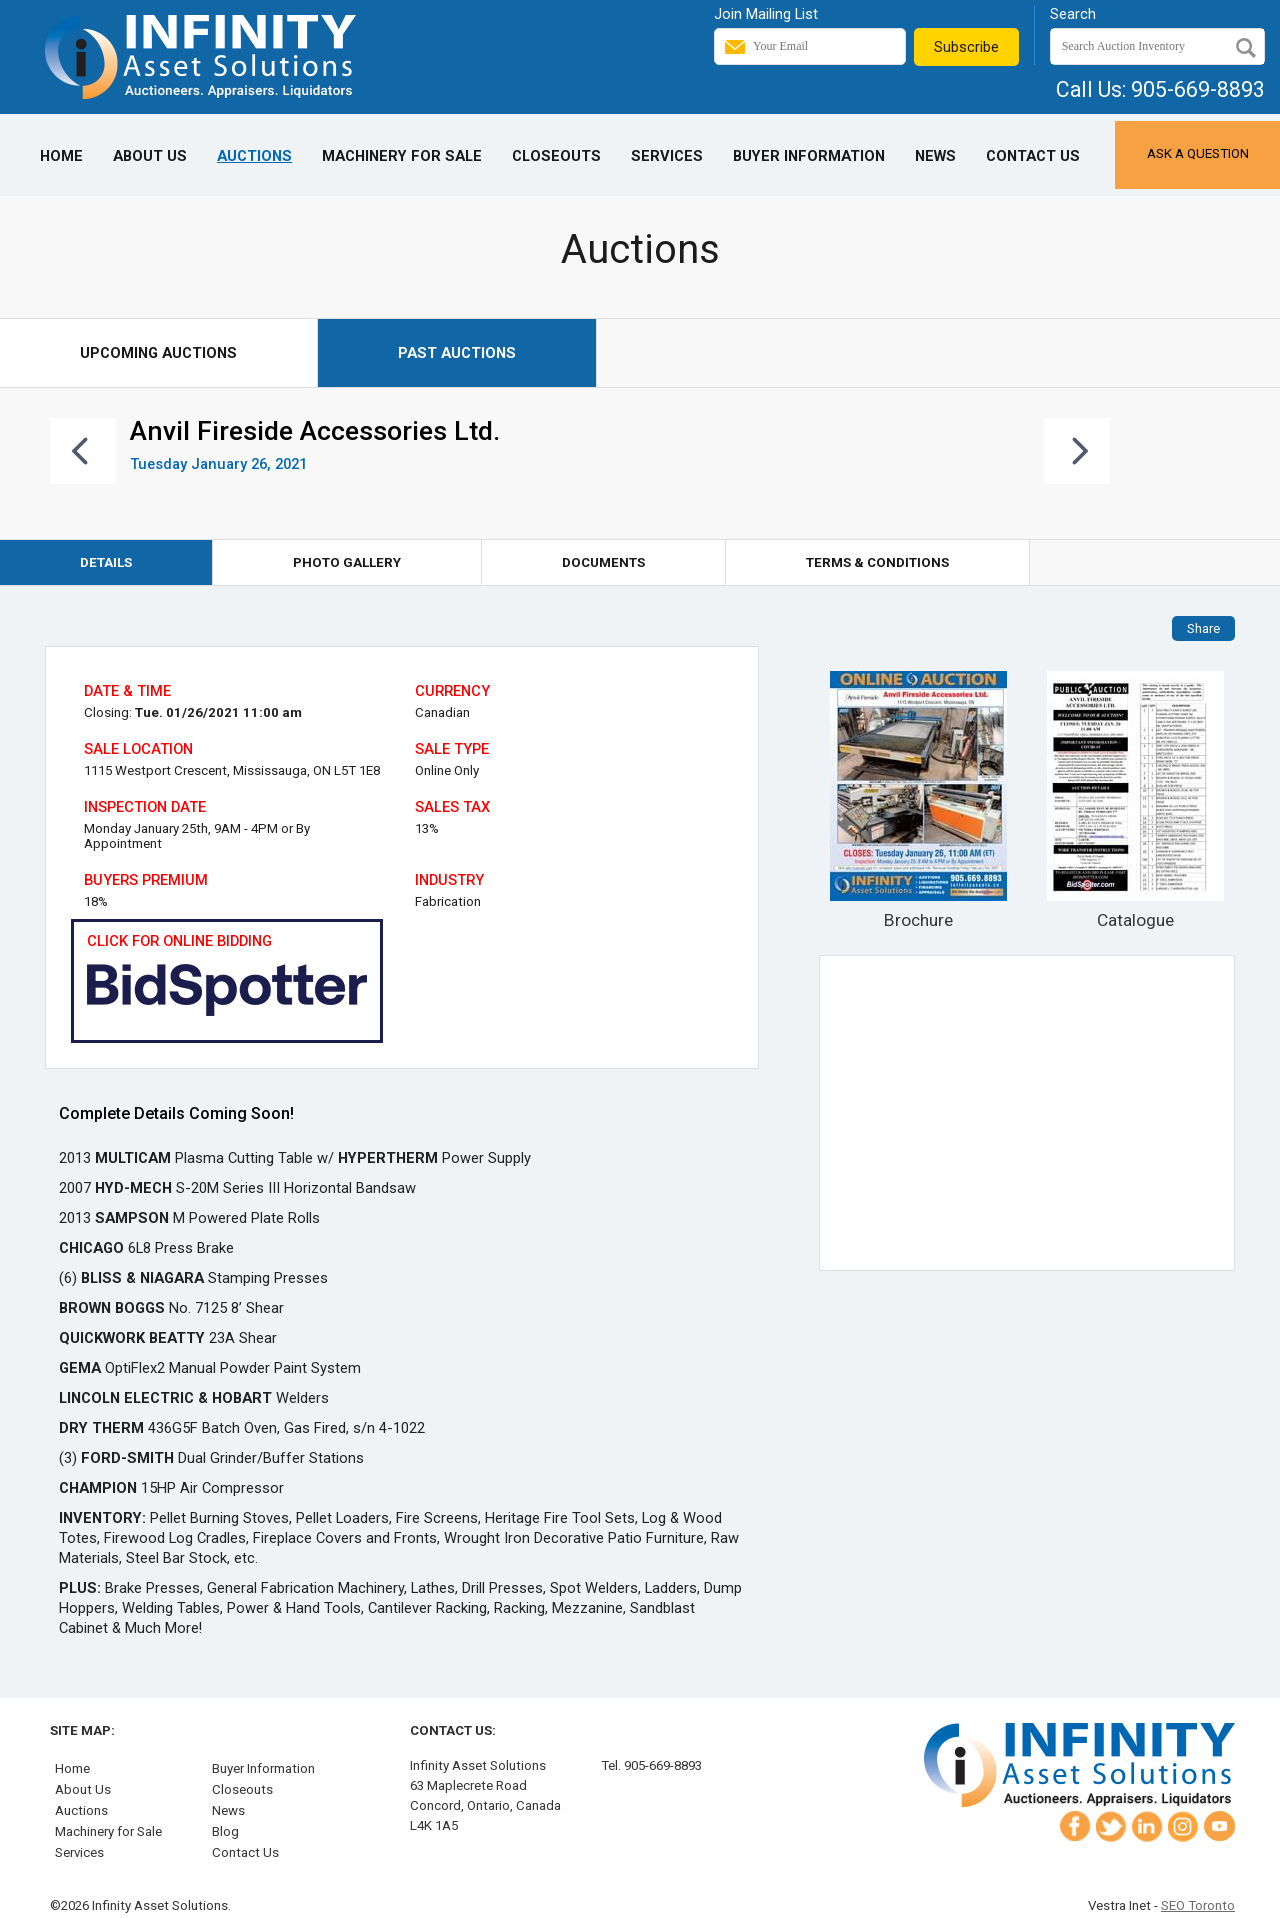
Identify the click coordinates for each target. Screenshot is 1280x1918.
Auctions (254, 156)
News (935, 156)
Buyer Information (809, 156)
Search (1073, 14)
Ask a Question (1198, 153)
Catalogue (1135, 800)
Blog (225, 1831)
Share (1203, 628)
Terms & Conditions (877, 562)
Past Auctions (457, 353)
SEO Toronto (1198, 1905)
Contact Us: (453, 1730)
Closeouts (556, 156)
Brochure (919, 800)
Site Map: (82, 1730)
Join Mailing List (766, 14)
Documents (603, 562)
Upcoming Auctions (158, 353)
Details (106, 562)
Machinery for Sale (402, 156)
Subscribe (966, 47)
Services (667, 156)
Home (61, 156)
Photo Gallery (347, 562)
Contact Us (1033, 156)
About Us (150, 156)
